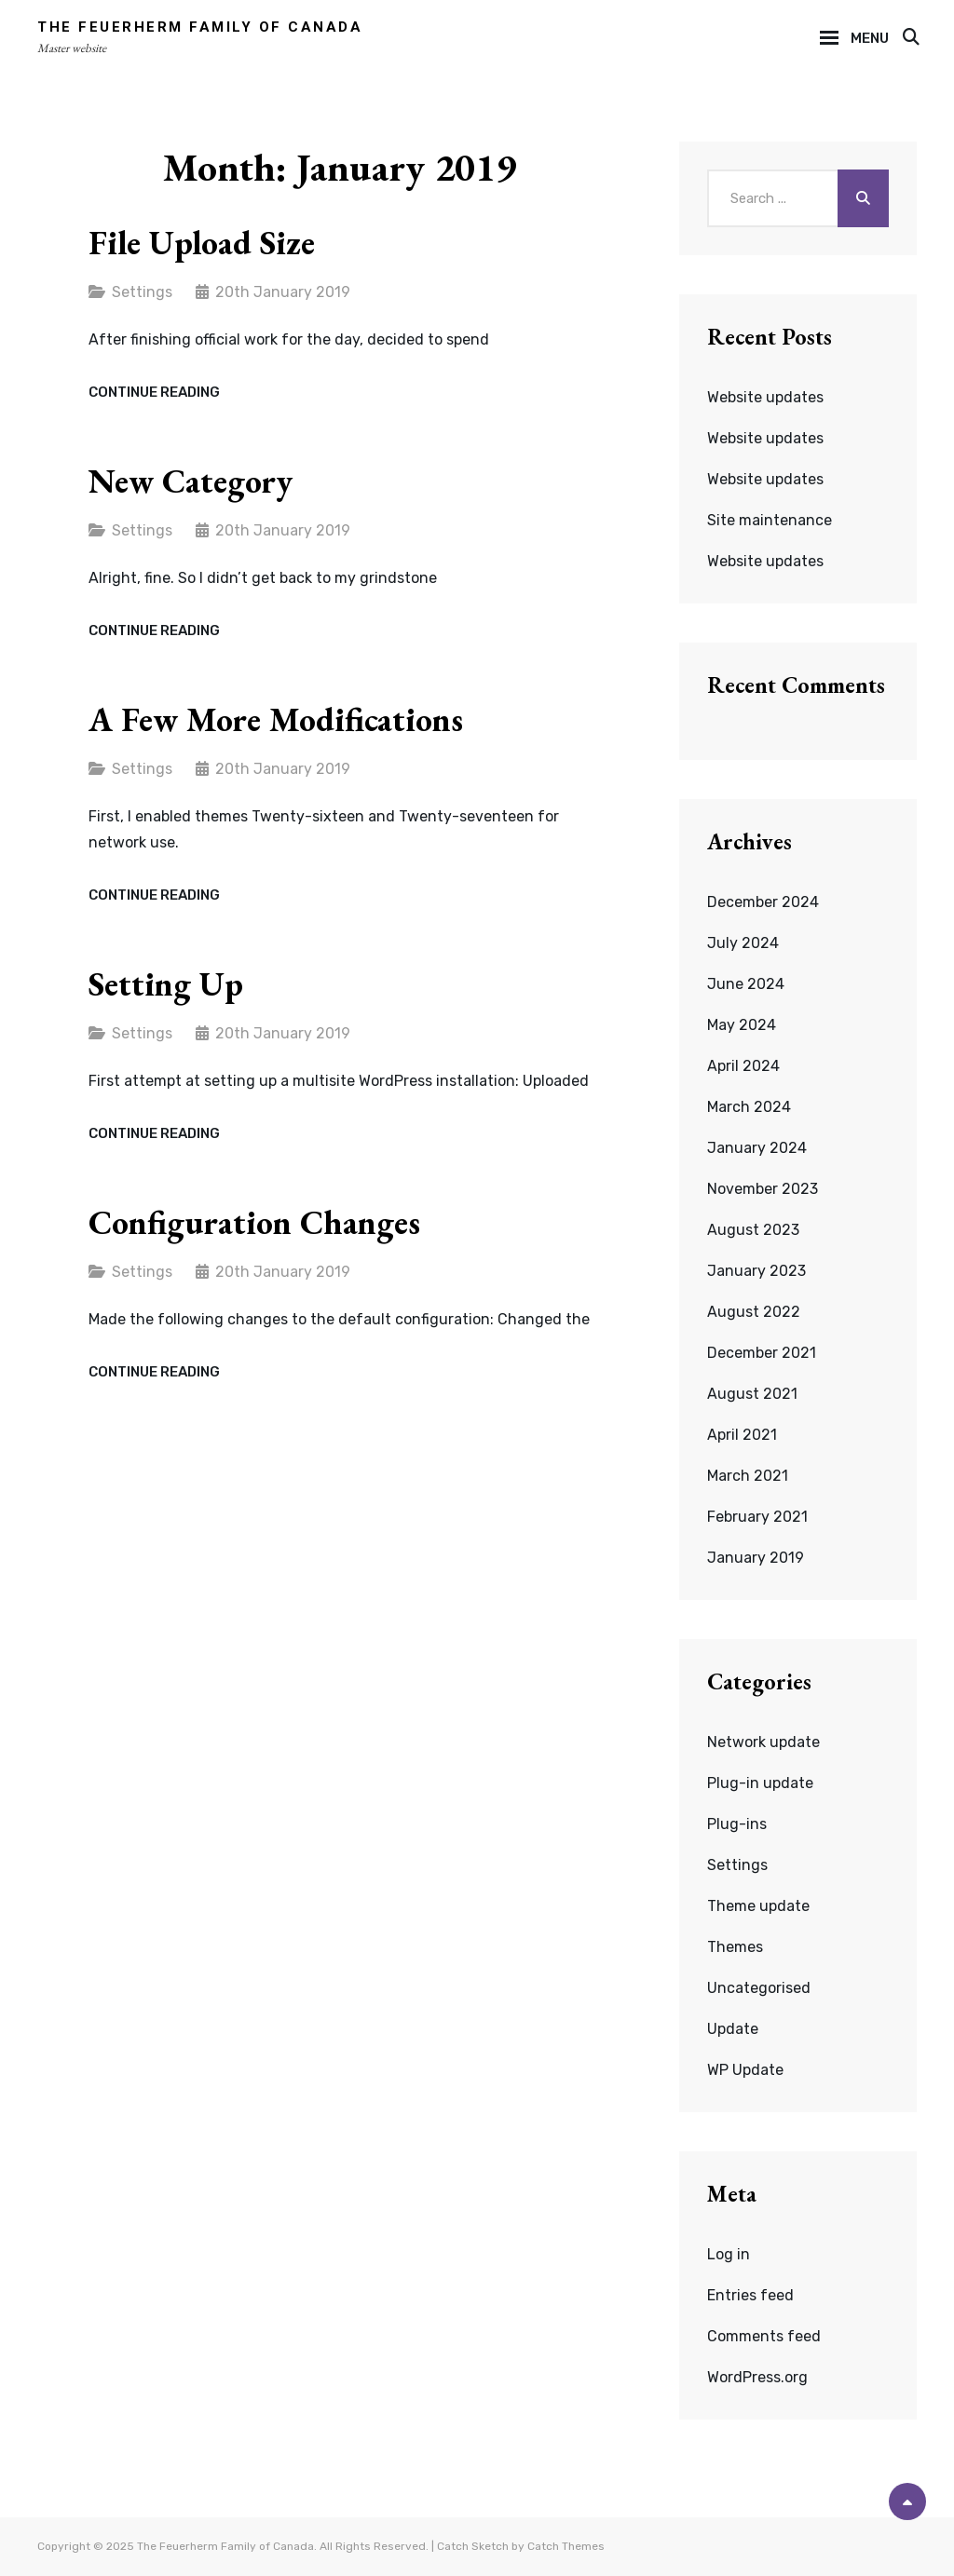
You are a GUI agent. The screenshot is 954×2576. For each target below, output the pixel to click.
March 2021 (747, 1476)
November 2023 (762, 1189)
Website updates (765, 397)
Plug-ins (737, 1824)
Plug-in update (760, 1783)
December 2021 (761, 1353)
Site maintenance (769, 520)
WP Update (745, 2070)
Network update (763, 1742)
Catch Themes (566, 2546)
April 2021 (742, 1435)
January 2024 (757, 1148)
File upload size (202, 242)
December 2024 (763, 902)
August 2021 (752, 1394)
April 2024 (743, 1066)
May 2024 (741, 1025)
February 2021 (757, 1516)
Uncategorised (759, 1988)
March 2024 (749, 1107)
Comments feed (764, 2336)
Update (732, 2029)
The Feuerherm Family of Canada (199, 27)
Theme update (758, 1906)
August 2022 (753, 1312)
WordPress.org (757, 2377)
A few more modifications (276, 719)
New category (191, 481)
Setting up (166, 984)
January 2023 (756, 1271)
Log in (728, 2254)
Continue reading (154, 393)
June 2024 (745, 984)
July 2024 (743, 943)
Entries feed (750, 2295)
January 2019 (755, 1557)
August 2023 (753, 1230)
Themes (735, 1947)
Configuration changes (254, 1222)
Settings (142, 292)
